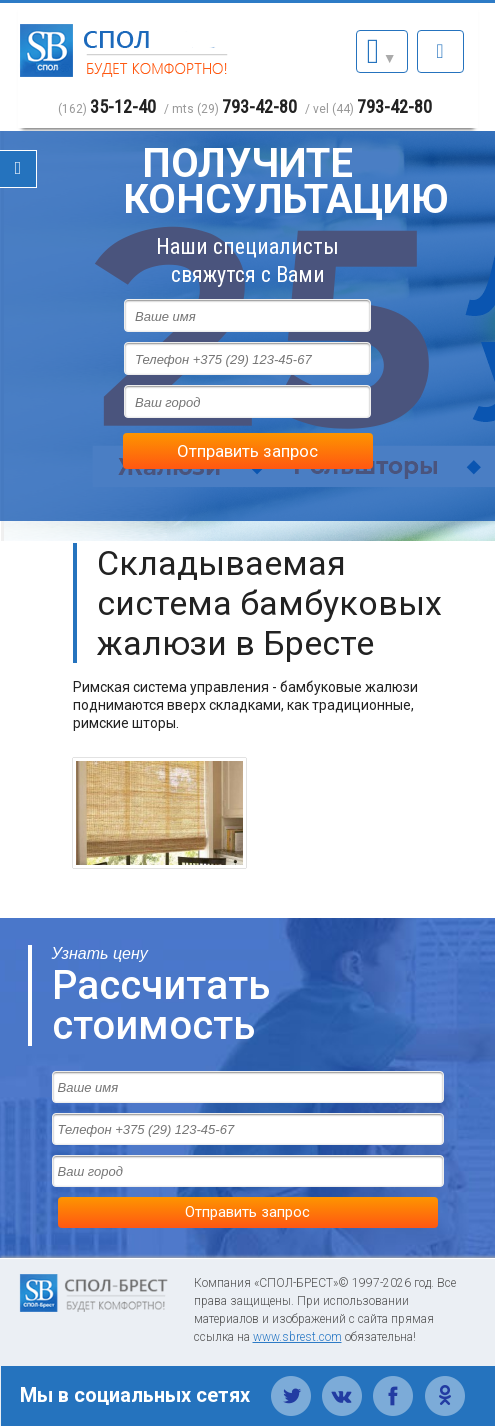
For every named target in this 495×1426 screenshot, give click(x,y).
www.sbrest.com (297, 1337)
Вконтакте (342, 1385)
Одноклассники (444, 1385)
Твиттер (291, 1385)
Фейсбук (393, 1385)
